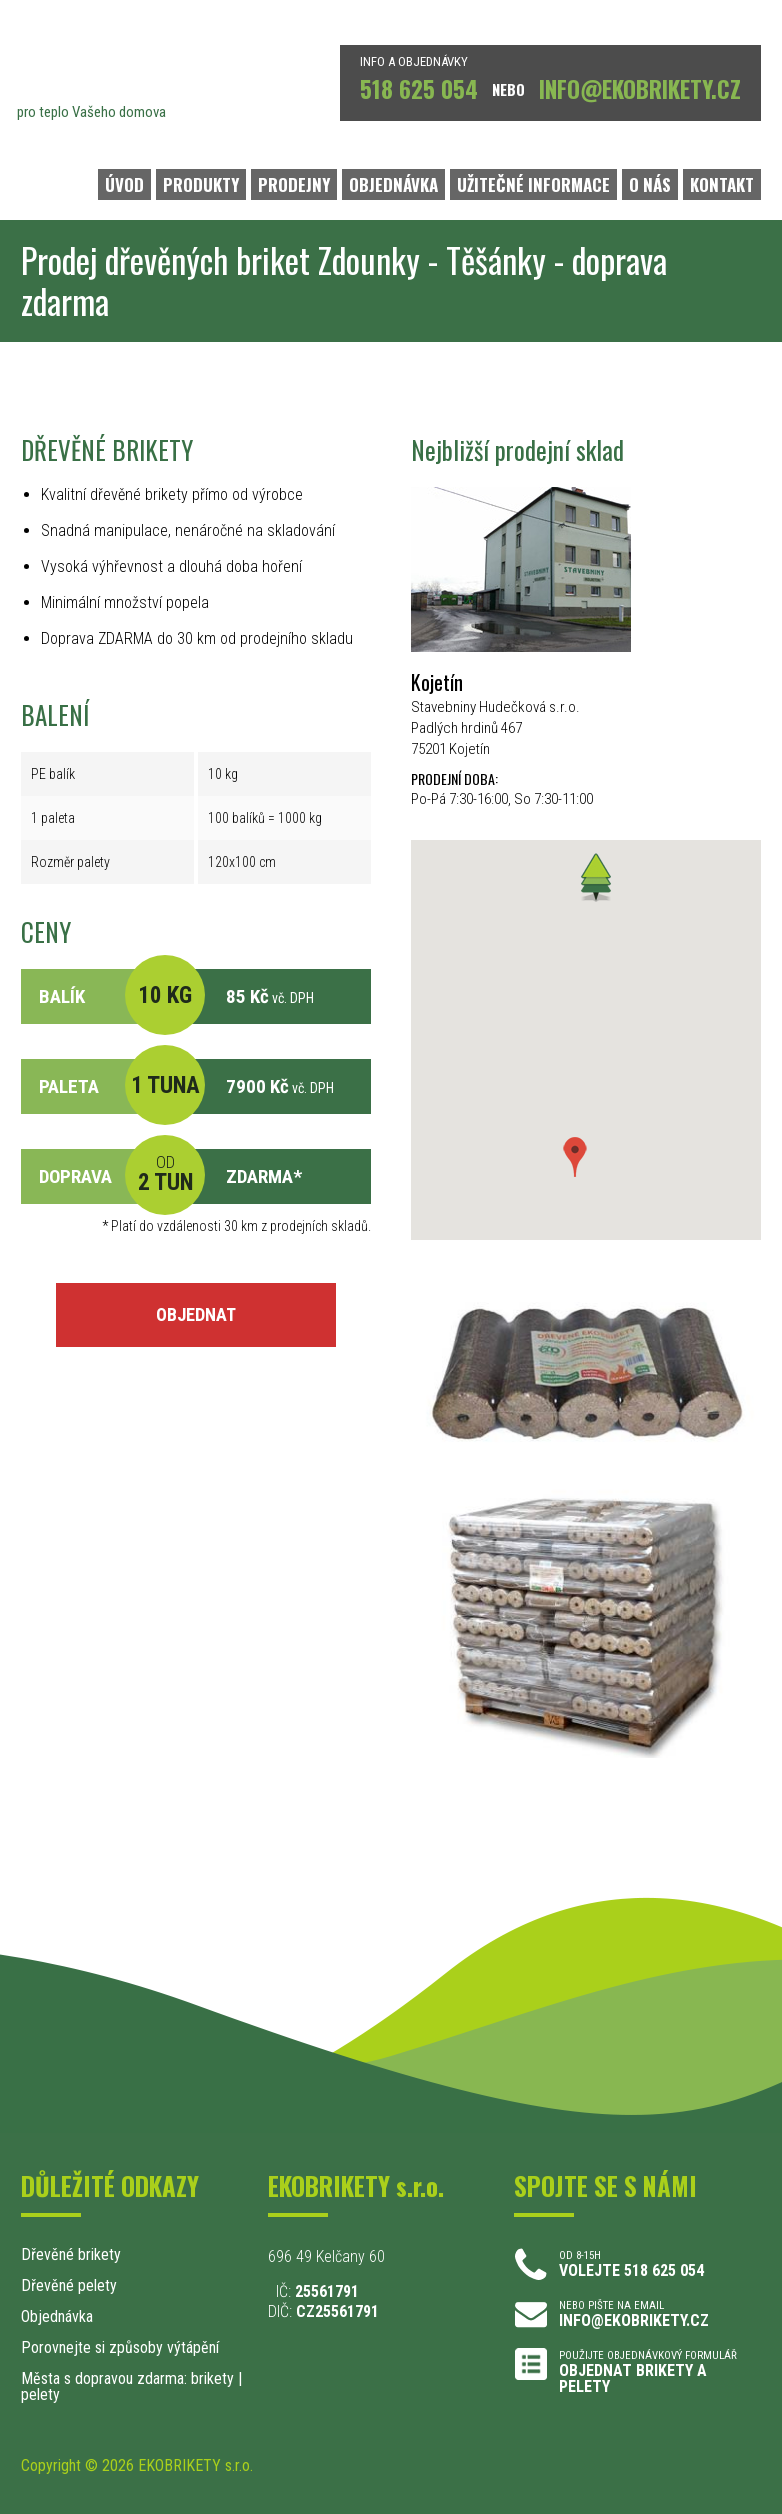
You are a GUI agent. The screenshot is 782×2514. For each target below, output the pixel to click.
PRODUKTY (201, 184)
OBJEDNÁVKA (393, 184)
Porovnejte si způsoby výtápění (120, 2347)
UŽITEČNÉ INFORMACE (533, 184)
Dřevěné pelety (69, 2285)
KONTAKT (722, 184)
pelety (40, 2394)
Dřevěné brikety (71, 2254)
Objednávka (57, 2316)
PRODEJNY (294, 184)
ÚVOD (124, 184)
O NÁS (650, 184)
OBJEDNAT (196, 1314)
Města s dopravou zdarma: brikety (127, 2378)
